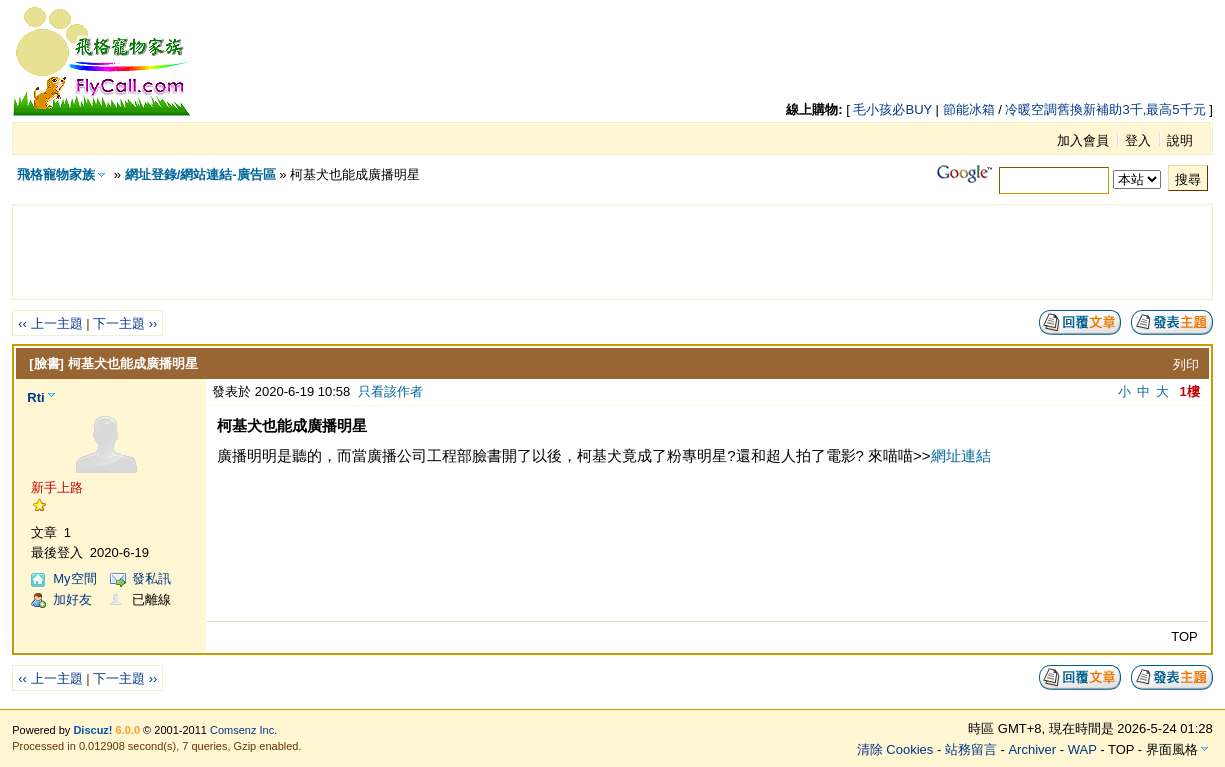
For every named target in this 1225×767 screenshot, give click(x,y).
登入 (1138, 140)
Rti (35, 397)
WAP (1082, 749)
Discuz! (92, 730)
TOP (1184, 636)
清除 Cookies (895, 749)
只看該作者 (390, 391)
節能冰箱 (969, 109)
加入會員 (1083, 140)
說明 (1180, 140)
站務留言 (971, 749)
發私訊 (151, 578)
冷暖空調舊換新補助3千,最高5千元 (1105, 109)
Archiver (1032, 749)
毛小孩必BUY (892, 109)
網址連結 (961, 455)
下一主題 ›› (125, 323)
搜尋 (1188, 179)
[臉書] (46, 363)
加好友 (72, 599)
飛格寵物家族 (56, 174)
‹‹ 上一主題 (50, 323)
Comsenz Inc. (243, 730)
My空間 (74, 578)
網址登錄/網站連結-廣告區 (200, 174)
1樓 (1190, 391)
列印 (1186, 364)
